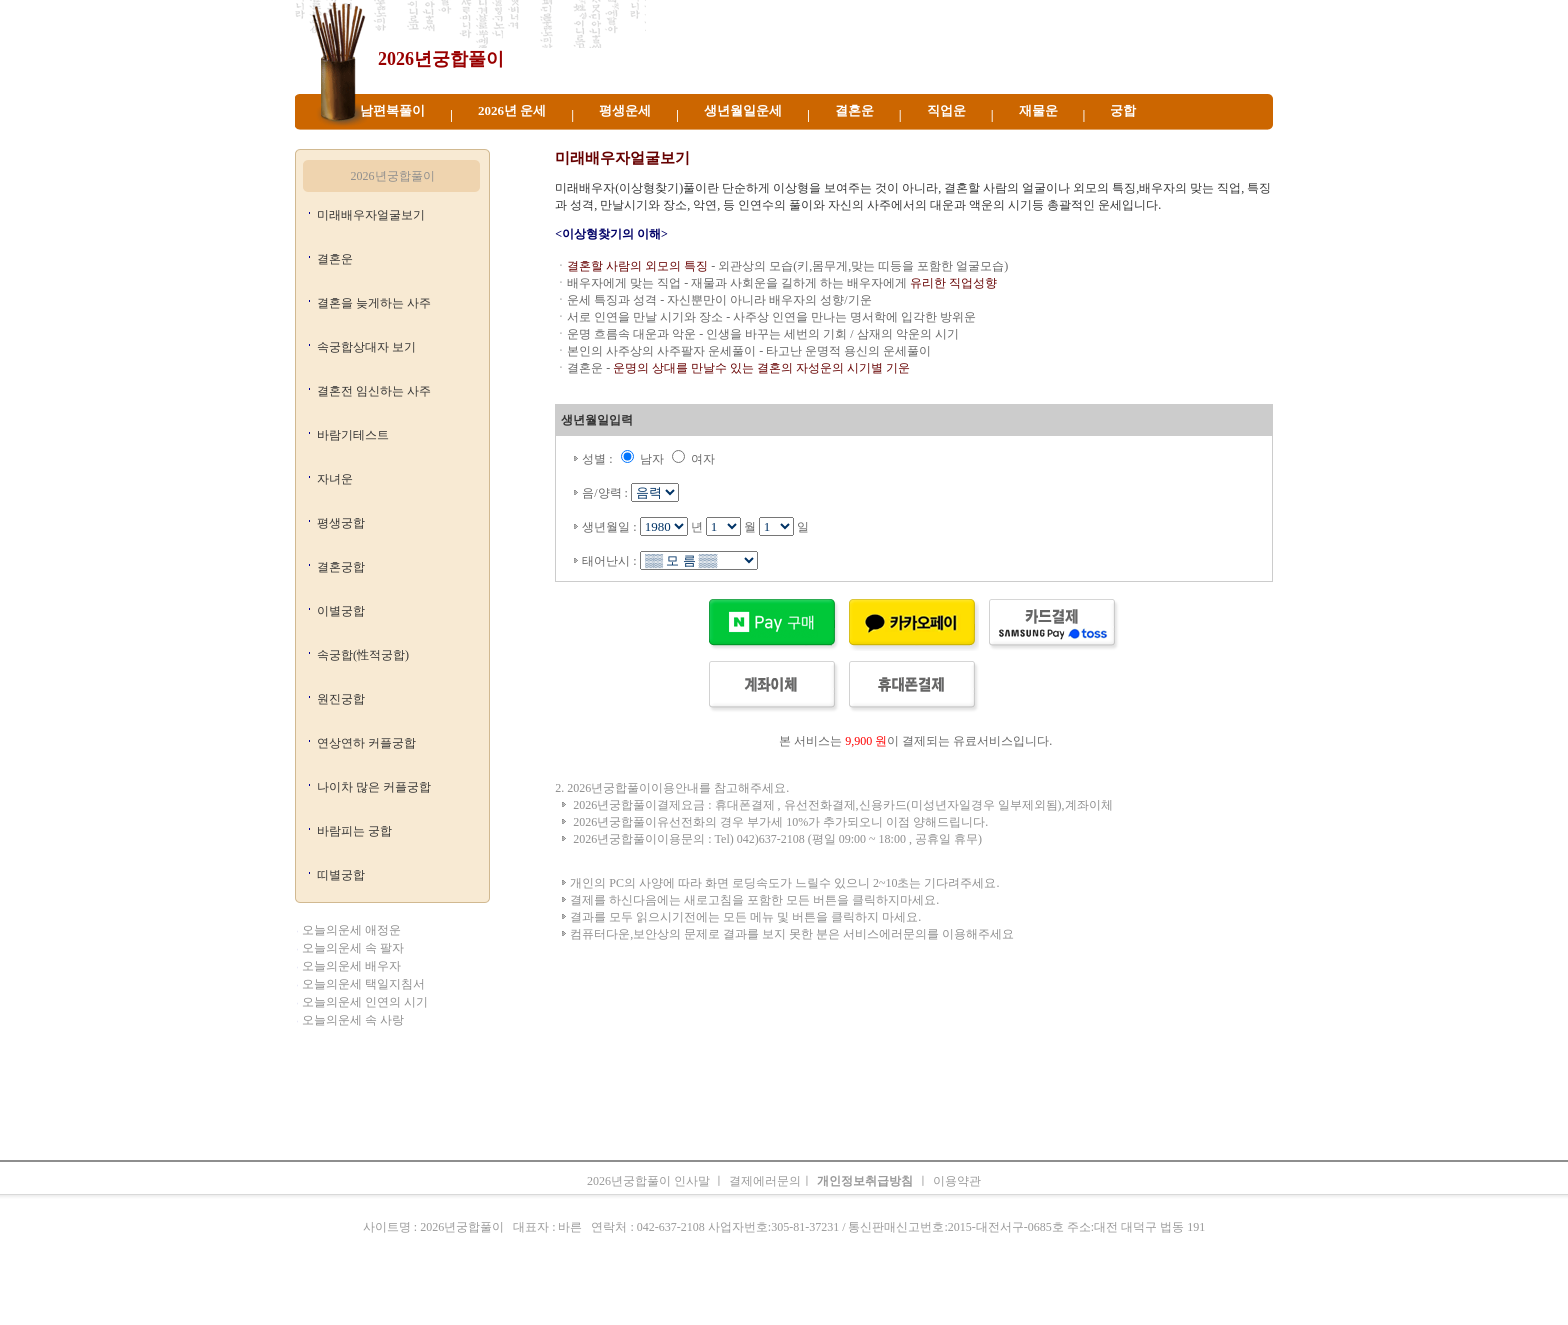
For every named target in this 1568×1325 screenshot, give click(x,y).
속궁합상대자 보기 (366, 347)
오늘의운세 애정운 (351, 930)
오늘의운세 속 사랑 (353, 1020)
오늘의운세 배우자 (351, 966)
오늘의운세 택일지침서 (363, 984)
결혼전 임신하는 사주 (374, 391)
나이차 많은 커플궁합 (374, 787)
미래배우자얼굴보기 (371, 215)
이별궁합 (341, 611)
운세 (653, 1300)
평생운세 (625, 110)
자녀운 (335, 479)
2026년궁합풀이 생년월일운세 (857, 140)
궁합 (1123, 110)
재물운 (1038, 110)
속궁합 (998, 1300)
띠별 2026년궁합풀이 (532, 140)
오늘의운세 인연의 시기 (365, 1002)
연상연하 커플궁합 (366, 743)
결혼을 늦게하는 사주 (374, 303)
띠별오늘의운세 (595, 1300)
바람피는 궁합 (354, 831)
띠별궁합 (341, 875)
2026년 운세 (512, 110)
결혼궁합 (341, 567)
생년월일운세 (743, 110)
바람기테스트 (353, 435)
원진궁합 (341, 699)
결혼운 (854, 110)
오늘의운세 (519, 1300)
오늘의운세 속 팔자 (353, 948)
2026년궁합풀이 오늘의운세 (1106, 140)
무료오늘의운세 (854, 1300)
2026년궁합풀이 (441, 59)
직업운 (946, 110)
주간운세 (924, 1300)
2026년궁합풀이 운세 (650, 140)
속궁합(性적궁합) (363, 655)
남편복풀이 (392, 110)
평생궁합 (341, 523)
